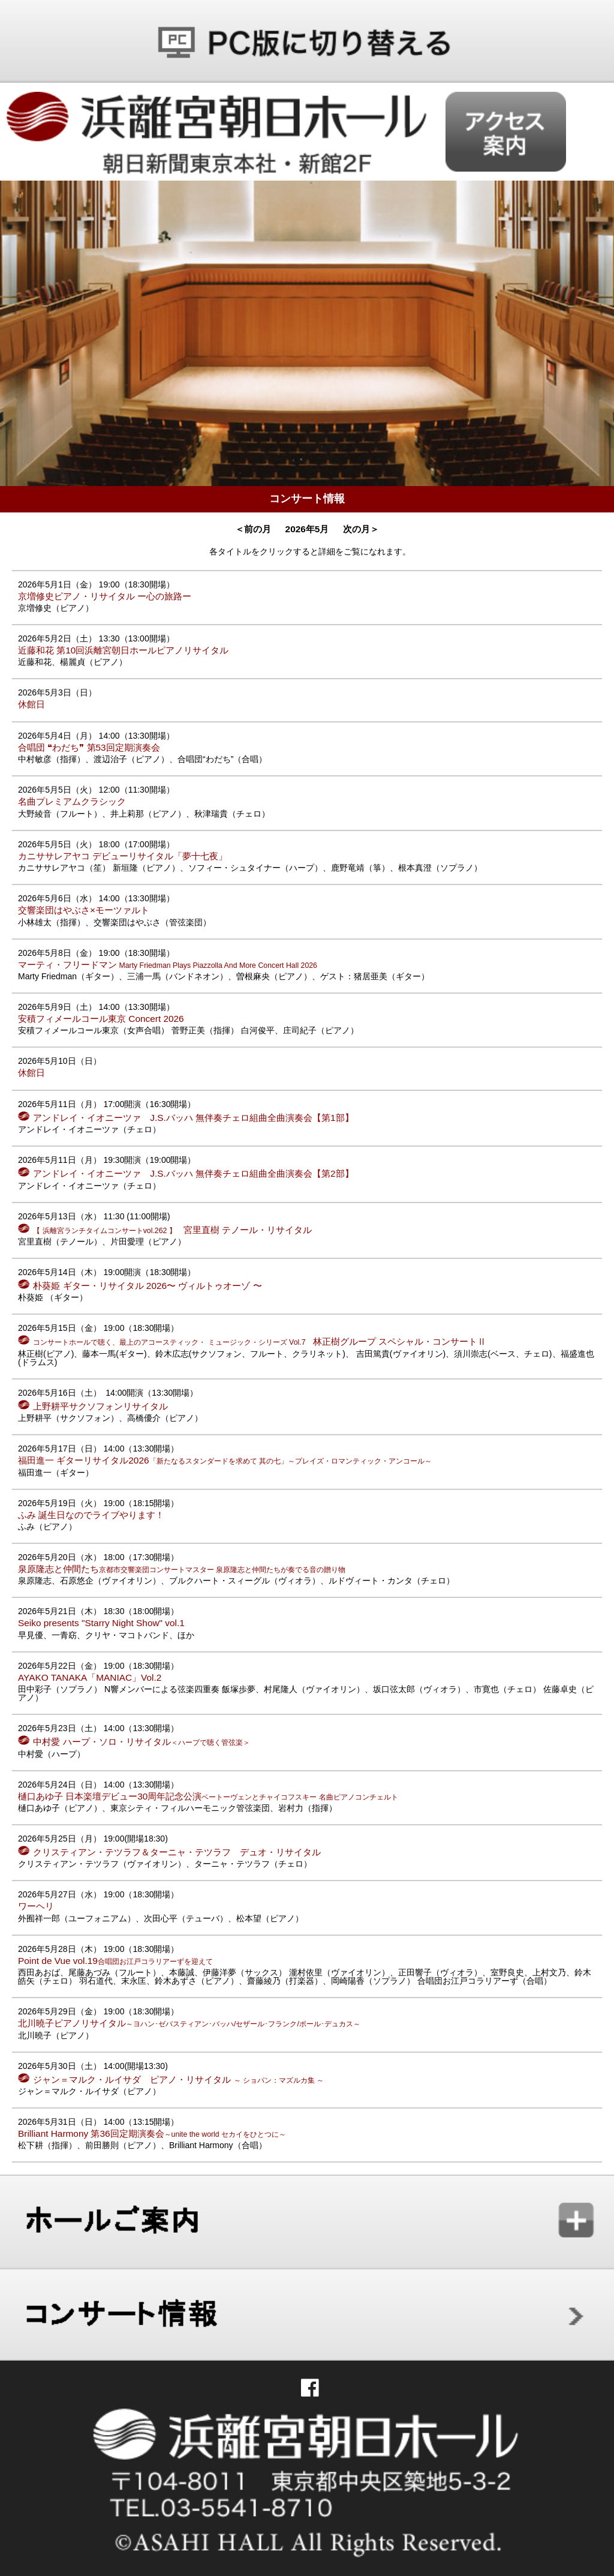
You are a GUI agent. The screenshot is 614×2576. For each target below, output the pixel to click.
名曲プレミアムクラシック (72, 801)
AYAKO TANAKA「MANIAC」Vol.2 (89, 1677)
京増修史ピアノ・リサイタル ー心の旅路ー (104, 596)
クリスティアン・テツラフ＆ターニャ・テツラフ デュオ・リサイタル (177, 1852)
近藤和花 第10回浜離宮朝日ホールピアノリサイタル (123, 650)
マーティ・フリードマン (167, 964)
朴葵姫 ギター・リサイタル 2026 (147, 1285)
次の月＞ (361, 529)
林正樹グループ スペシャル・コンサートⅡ (259, 1341)
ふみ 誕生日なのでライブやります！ (91, 1515)
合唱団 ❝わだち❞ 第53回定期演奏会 (89, 747)
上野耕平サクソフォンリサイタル (100, 1406)
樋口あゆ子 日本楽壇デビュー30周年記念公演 (208, 1796)
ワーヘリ (36, 1906)
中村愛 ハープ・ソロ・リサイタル (141, 1742)
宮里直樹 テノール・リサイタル (172, 1230)
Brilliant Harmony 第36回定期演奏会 (152, 2133)
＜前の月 (253, 529)
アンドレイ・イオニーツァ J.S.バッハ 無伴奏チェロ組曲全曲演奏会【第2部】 (193, 1173)
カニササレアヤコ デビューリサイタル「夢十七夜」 (122, 856)
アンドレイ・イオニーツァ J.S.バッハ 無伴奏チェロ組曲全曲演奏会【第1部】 (193, 1117)
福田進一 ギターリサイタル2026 (225, 1460)
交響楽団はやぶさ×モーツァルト (83, 910)
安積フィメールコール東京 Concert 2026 (101, 1018)
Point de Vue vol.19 (115, 1961)
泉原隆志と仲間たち (181, 1569)
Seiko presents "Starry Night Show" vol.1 (101, 1623)
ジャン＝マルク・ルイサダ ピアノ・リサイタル (178, 2079)
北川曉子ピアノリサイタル (189, 2023)
